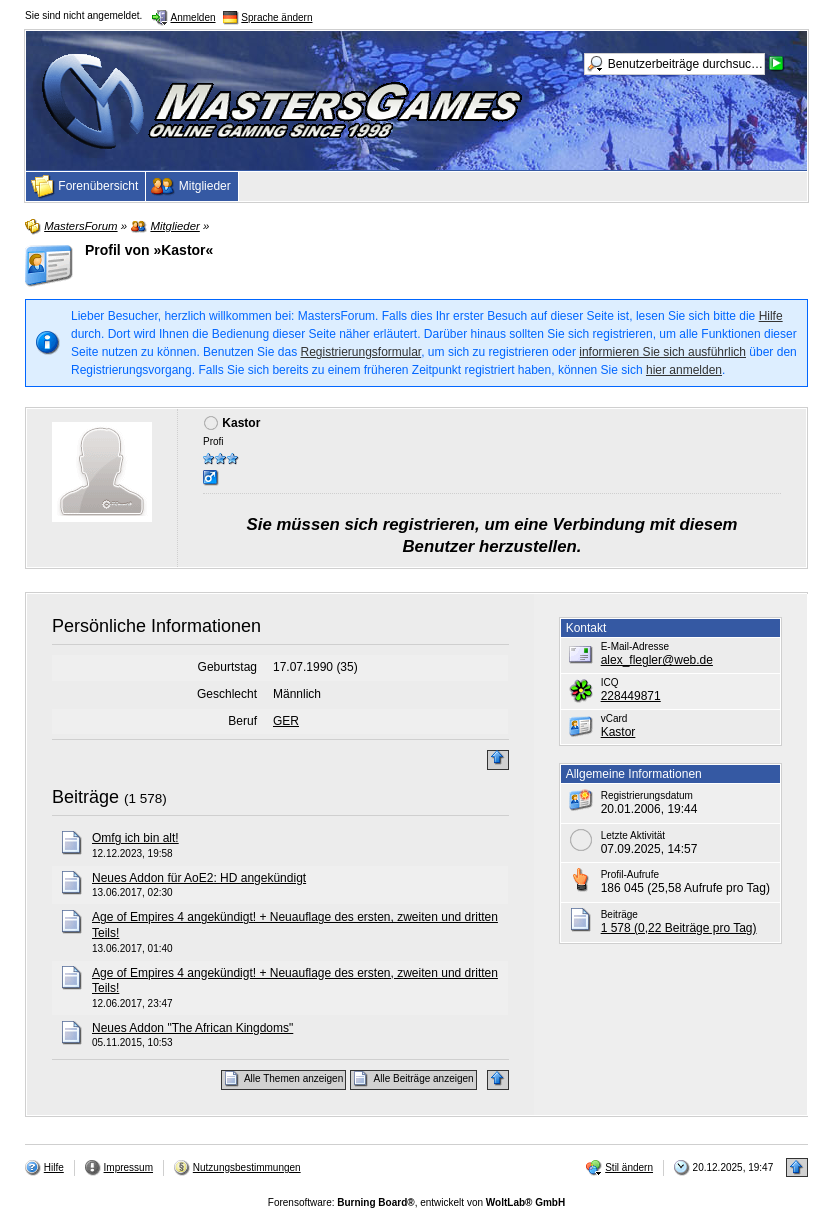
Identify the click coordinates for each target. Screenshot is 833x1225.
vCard (614, 718)
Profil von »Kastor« (149, 250)
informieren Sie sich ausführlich (662, 352)
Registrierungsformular (360, 352)
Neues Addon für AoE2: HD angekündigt (199, 878)
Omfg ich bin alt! (135, 838)
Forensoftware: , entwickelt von (416, 1202)
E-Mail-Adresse (635, 646)
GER (286, 721)
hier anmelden (684, 370)
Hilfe (771, 316)
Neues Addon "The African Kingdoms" (192, 1028)
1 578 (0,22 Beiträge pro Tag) (679, 928)
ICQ (610, 682)
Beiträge (85, 797)
